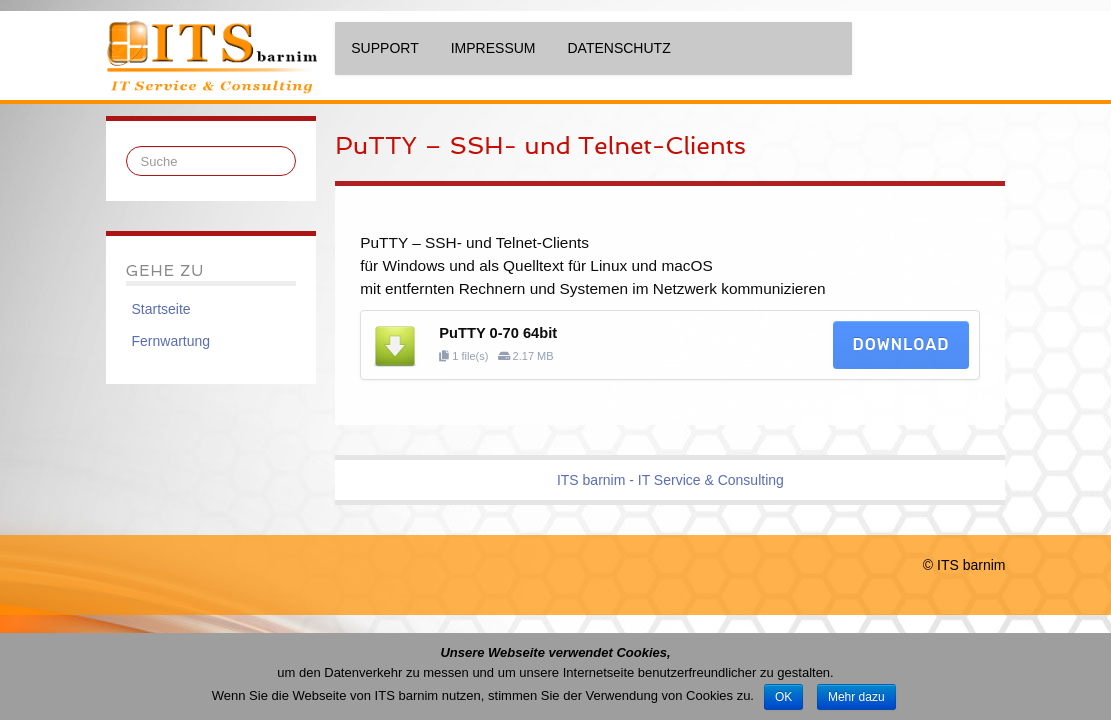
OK (783, 697)
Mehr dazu (856, 697)
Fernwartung (171, 341)
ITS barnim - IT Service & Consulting (670, 480)
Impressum (493, 48)
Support (384, 48)
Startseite (161, 309)
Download (901, 344)
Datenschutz (619, 48)
